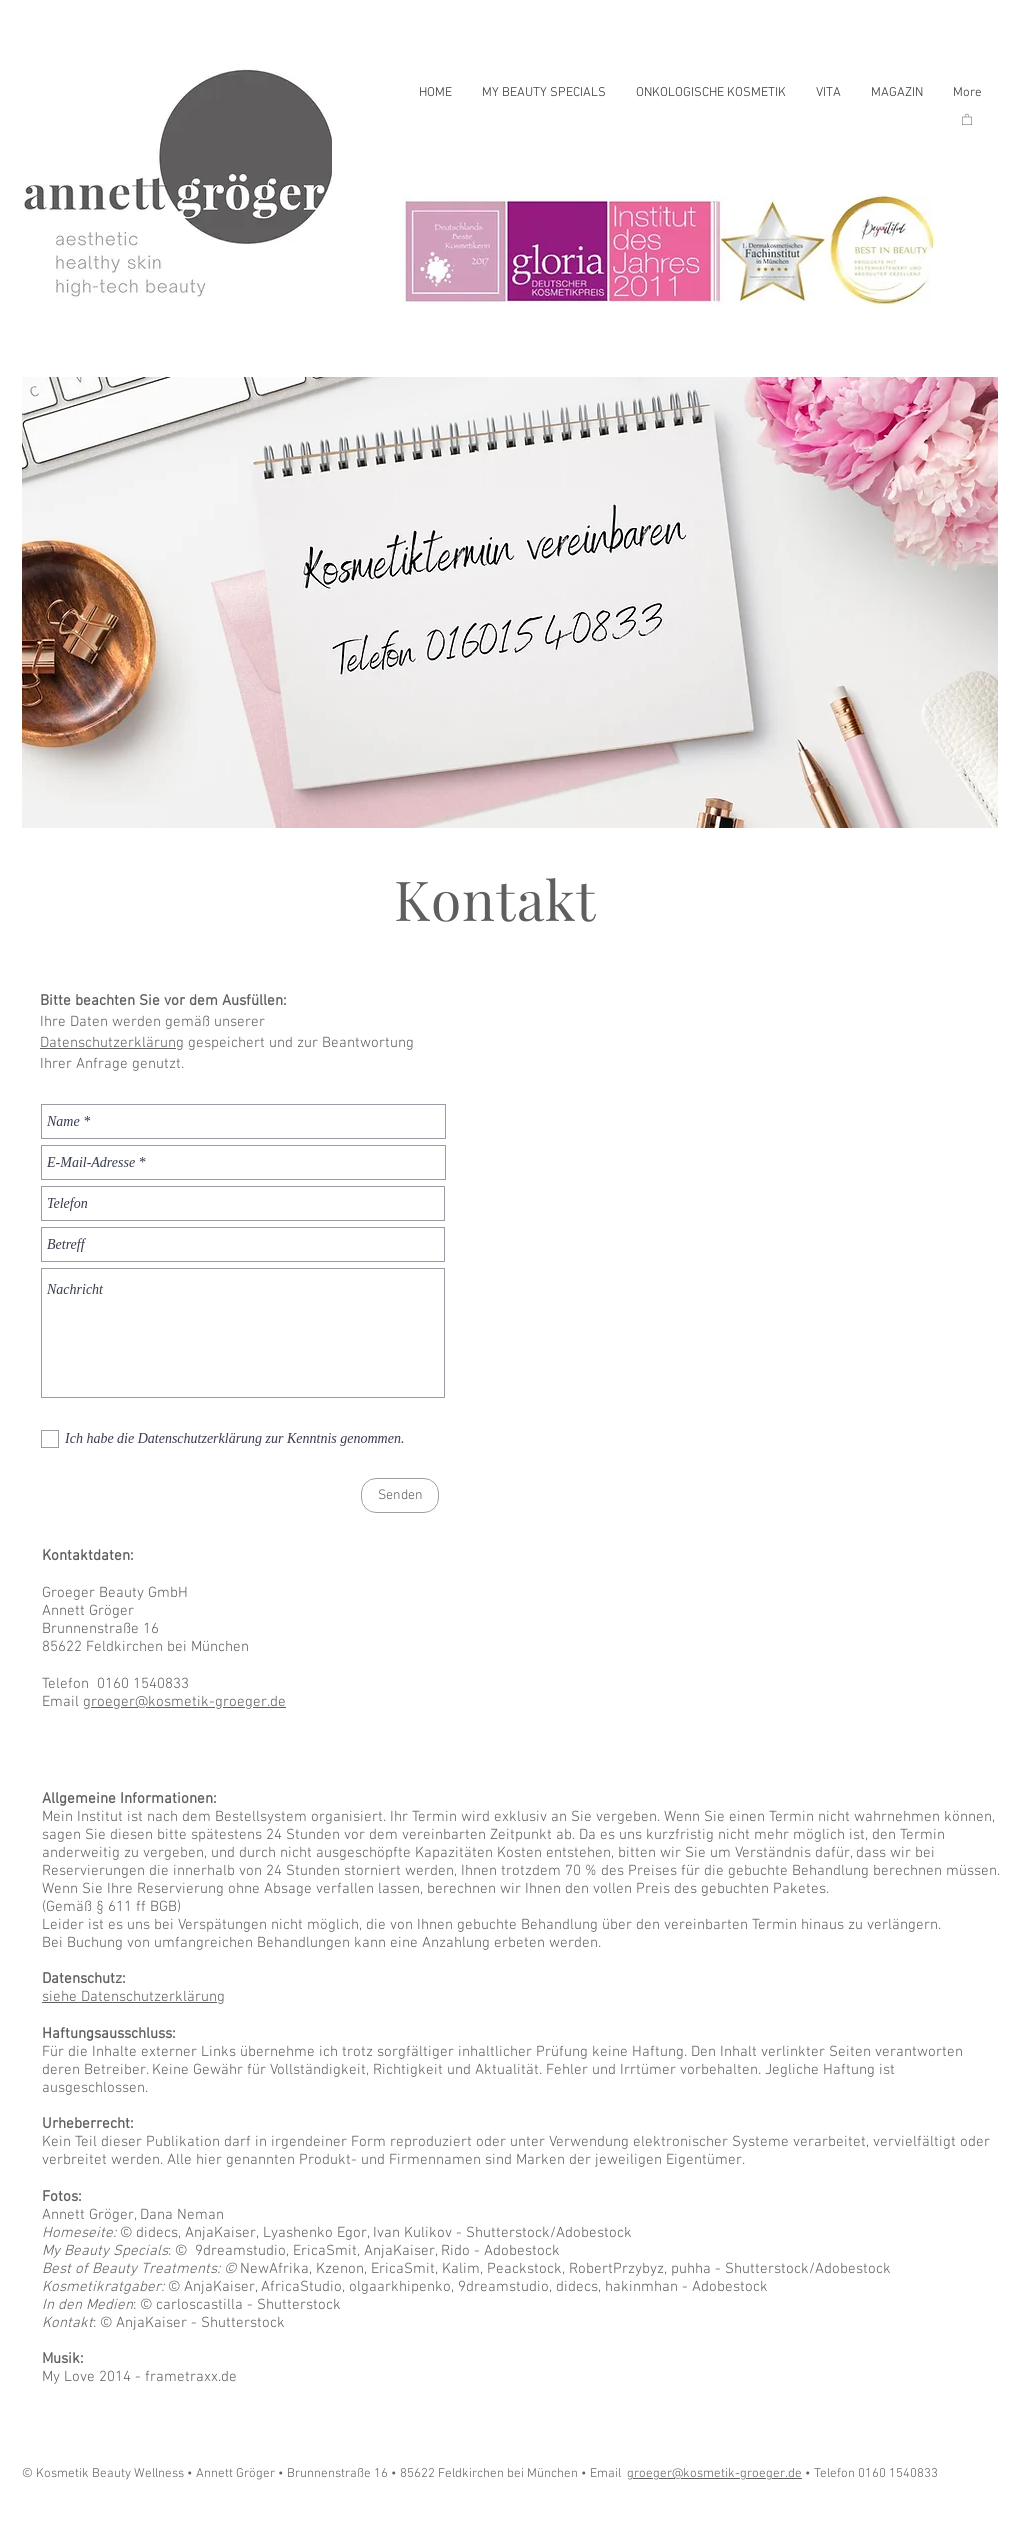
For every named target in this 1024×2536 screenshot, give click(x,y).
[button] (967, 119)
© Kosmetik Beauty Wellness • (109, 2474)
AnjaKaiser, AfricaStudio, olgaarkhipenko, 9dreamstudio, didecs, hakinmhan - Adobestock (474, 2287)
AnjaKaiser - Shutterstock (198, 2323)
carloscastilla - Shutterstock (246, 2305)
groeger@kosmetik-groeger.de (184, 1702)
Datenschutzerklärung (112, 1043)
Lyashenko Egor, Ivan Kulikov (359, 2233)
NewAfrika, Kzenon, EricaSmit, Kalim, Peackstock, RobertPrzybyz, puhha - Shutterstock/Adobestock (563, 2269)
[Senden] (400, 1495)
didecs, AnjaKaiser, (197, 2233)
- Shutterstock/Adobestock (544, 2233)
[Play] (62, 2514)
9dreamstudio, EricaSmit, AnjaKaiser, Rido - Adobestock (373, 2251)
